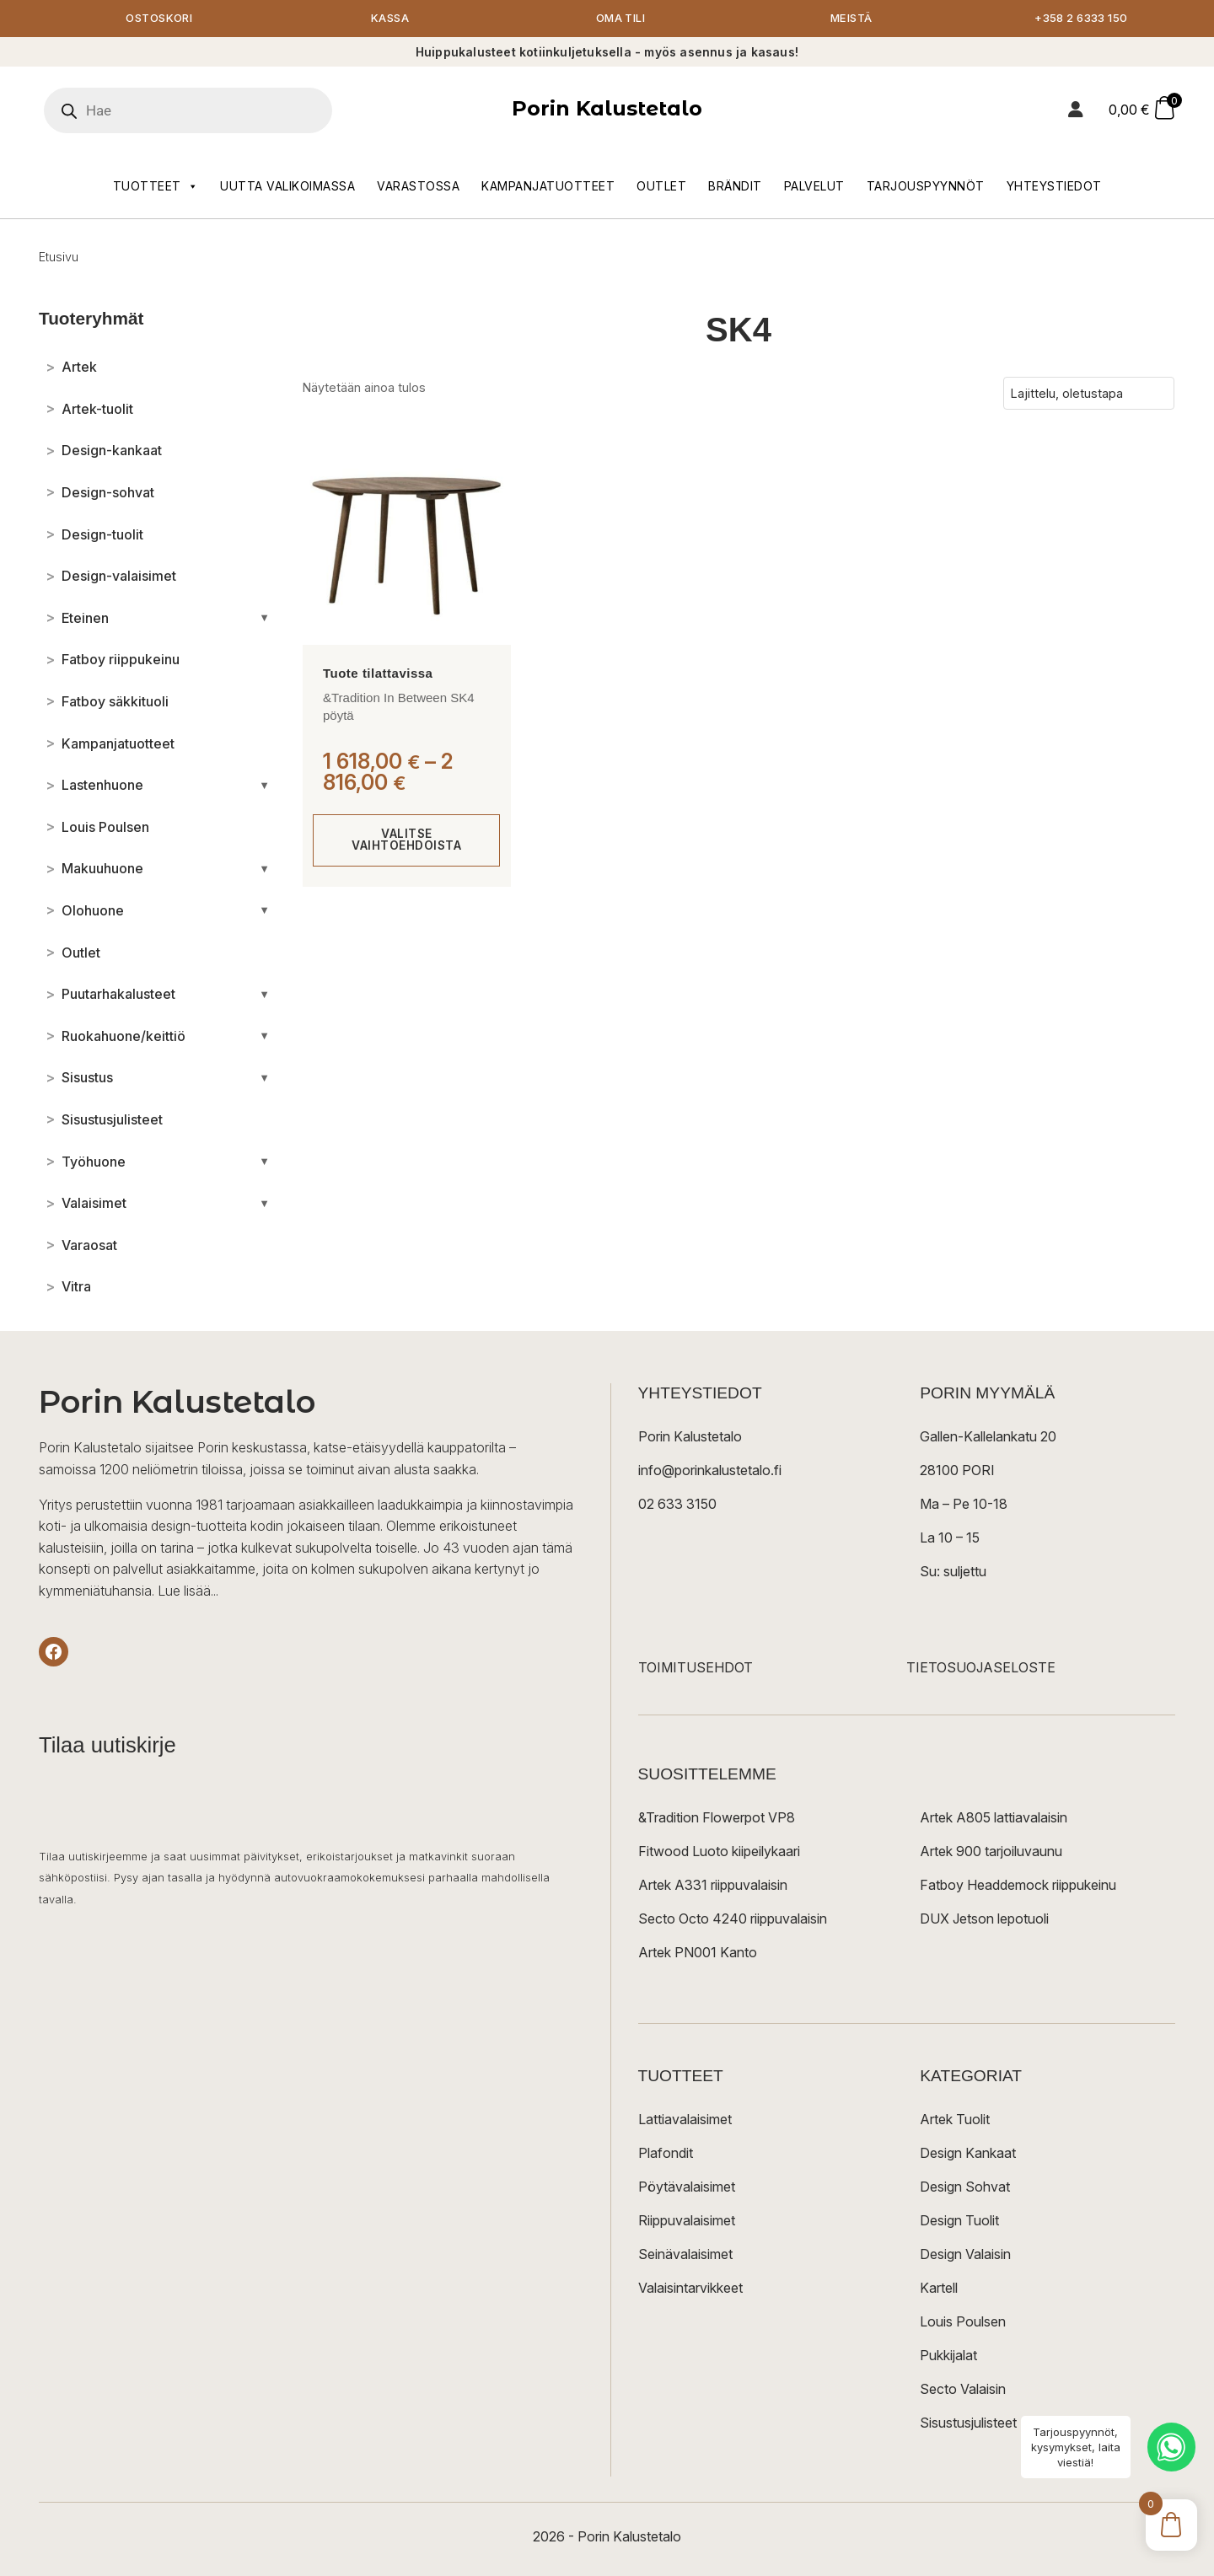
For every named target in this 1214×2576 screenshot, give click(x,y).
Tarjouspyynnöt (926, 187)
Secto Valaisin (963, 2390)
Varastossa (418, 187)
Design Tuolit (959, 2222)
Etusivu (58, 257)
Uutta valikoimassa (287, 187)
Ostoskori (159, 19)
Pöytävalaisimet (686, 2188)
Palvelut (814, 187)
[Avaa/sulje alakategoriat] (264, 619)
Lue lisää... (188, 1591)
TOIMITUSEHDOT (695, 1669)
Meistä (851, 19)
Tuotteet (156, 187)
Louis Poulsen (963, 2323)
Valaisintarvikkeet (690, 2289)
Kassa (390, 19)
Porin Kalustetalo (607, 110)
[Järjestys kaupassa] (1088, 394)
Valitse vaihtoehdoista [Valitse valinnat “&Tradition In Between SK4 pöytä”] (406, 841)
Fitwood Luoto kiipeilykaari (719, 1852)
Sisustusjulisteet (968, 2424)
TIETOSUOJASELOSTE (981, 1669)
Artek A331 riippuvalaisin (712, 1886)
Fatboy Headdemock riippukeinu (1018, 1886)
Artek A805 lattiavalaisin (993, 1819)
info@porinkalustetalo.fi (710, 1471)
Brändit (735, 187)
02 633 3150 (677, 1505)
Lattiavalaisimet (685, 2120)
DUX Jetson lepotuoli (984, 1920)
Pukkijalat (948, 2356)
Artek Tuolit (955, 2120)
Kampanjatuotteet (548, 187)
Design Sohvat (965, 2188)
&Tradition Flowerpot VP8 (716, 1819)
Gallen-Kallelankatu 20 (988, 1438)
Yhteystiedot (1054, 187)
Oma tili (620, 19)
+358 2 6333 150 (1081, 19)
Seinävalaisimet (685, 2255)
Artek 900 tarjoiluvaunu (991, 1852)
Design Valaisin (965, 2255)
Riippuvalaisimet (686, 2222)
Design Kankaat (968, 2154)
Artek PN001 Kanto (697, 1953)
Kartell (939, 2289)
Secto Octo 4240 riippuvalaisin (732, 1920)
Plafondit (665, 2154)
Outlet (661, 187)
